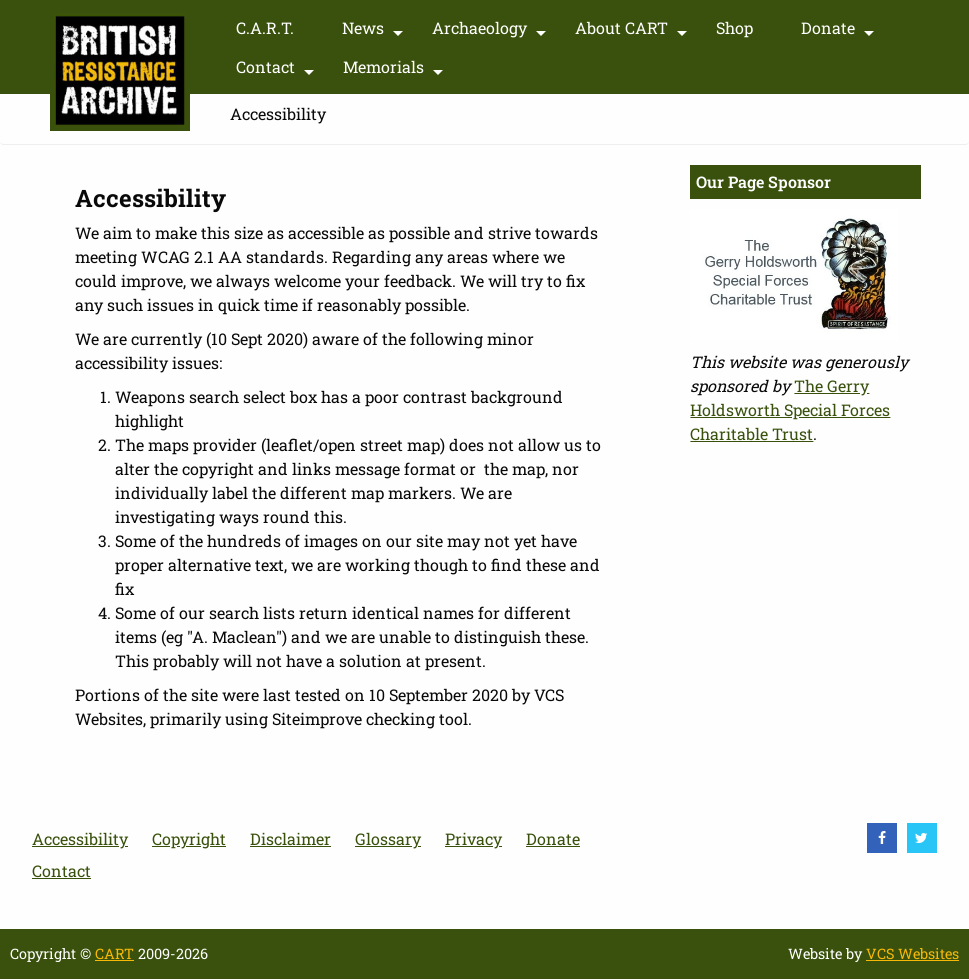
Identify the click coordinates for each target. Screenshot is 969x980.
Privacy (473, 838)
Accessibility (80, 838)
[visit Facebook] (882, 838)
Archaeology (491, 32)
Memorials (395, 71)
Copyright (189, 838)
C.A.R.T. (265, 27)
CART (114, 953)
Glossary (388, 838)
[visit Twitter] (922, 838)
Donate (840, 32)
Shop (734, 27)
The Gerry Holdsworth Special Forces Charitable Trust (790, 409)
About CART (633, 32)
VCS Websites (912, 953)
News (375, 32)
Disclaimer (290, 838)
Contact (277, 71)
